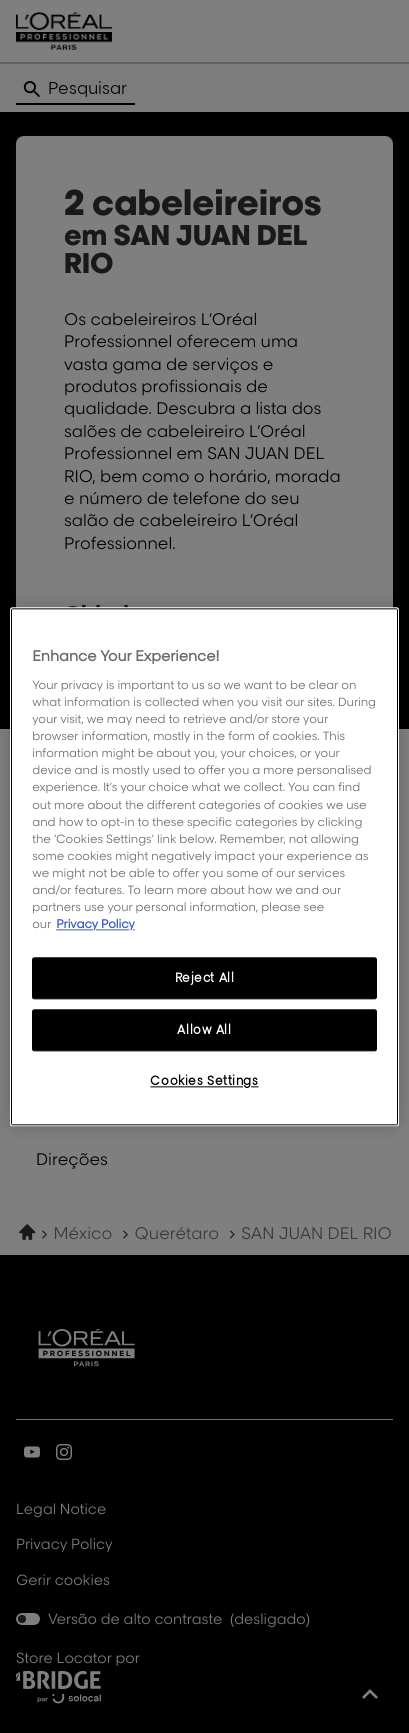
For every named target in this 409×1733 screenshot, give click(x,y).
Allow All (204, 1029)
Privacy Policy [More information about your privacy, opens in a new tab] (95, 923)
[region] (204, 866)
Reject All (205, 977)
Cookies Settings (204, 1080)
